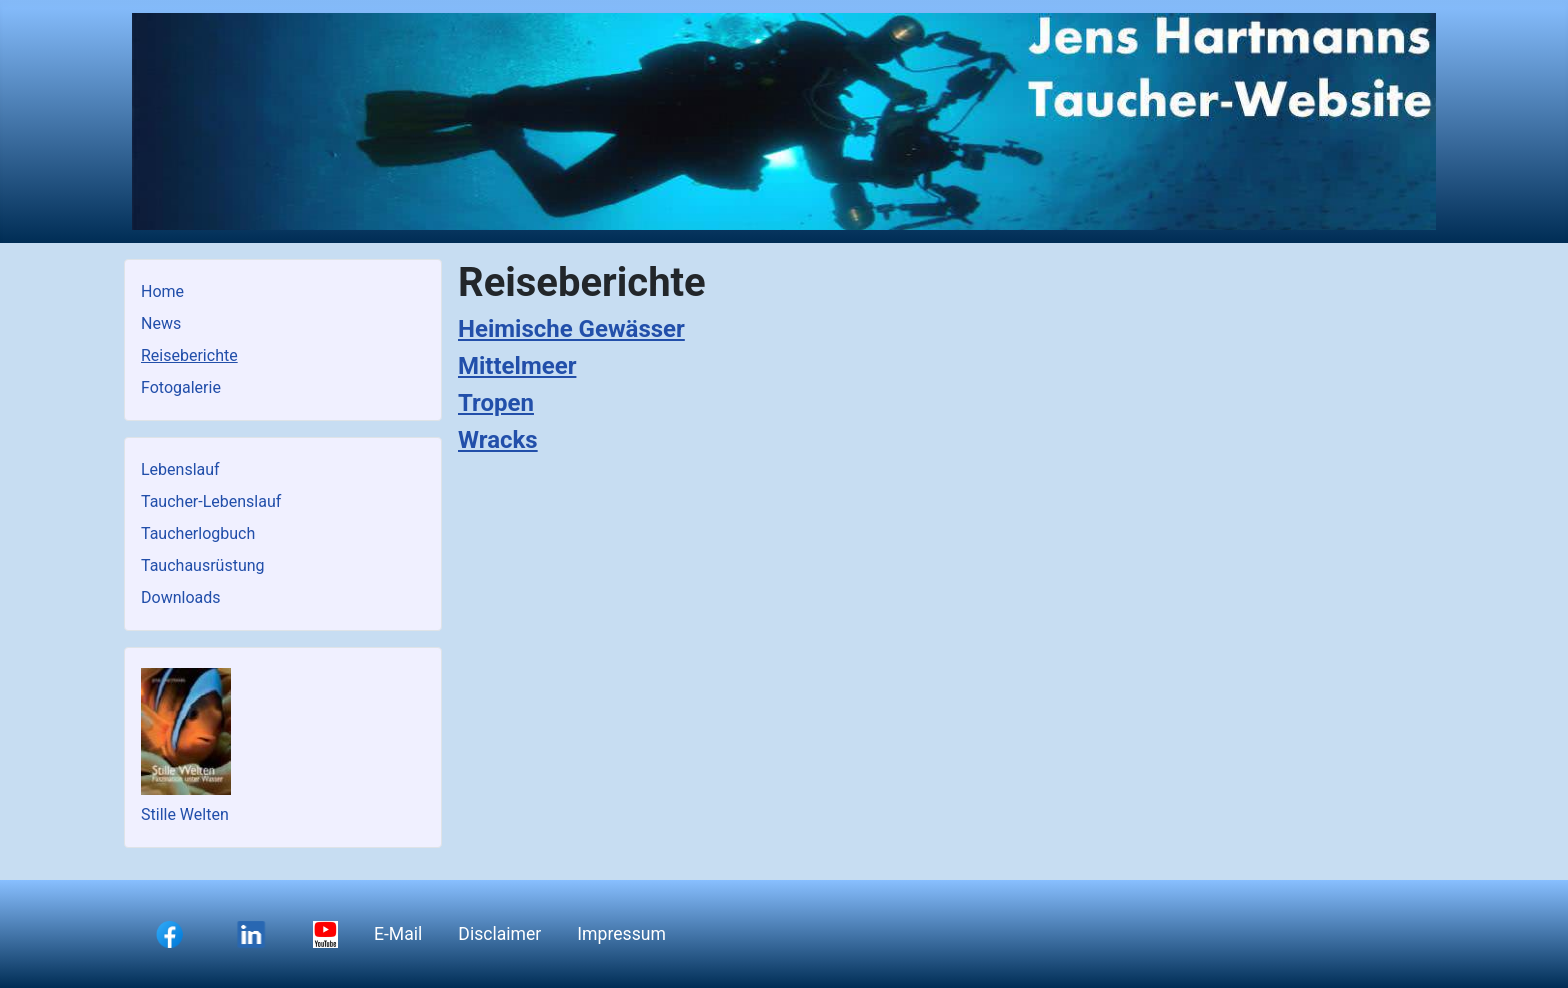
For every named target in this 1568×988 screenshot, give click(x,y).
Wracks (498, 440)
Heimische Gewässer (571, 329)
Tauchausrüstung (203, 565)
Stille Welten (185, 814)
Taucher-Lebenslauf (211, 501)
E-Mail (398, 934)
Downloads (180, 597)
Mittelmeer (517, 366)
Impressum (621, 934)
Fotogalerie (181, 387)
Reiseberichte (189, 355)
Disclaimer (499, 934)
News (161, 323)
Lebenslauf (180, 469)
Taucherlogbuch (198, 533)
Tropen (496, 403)
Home (162, 291)
